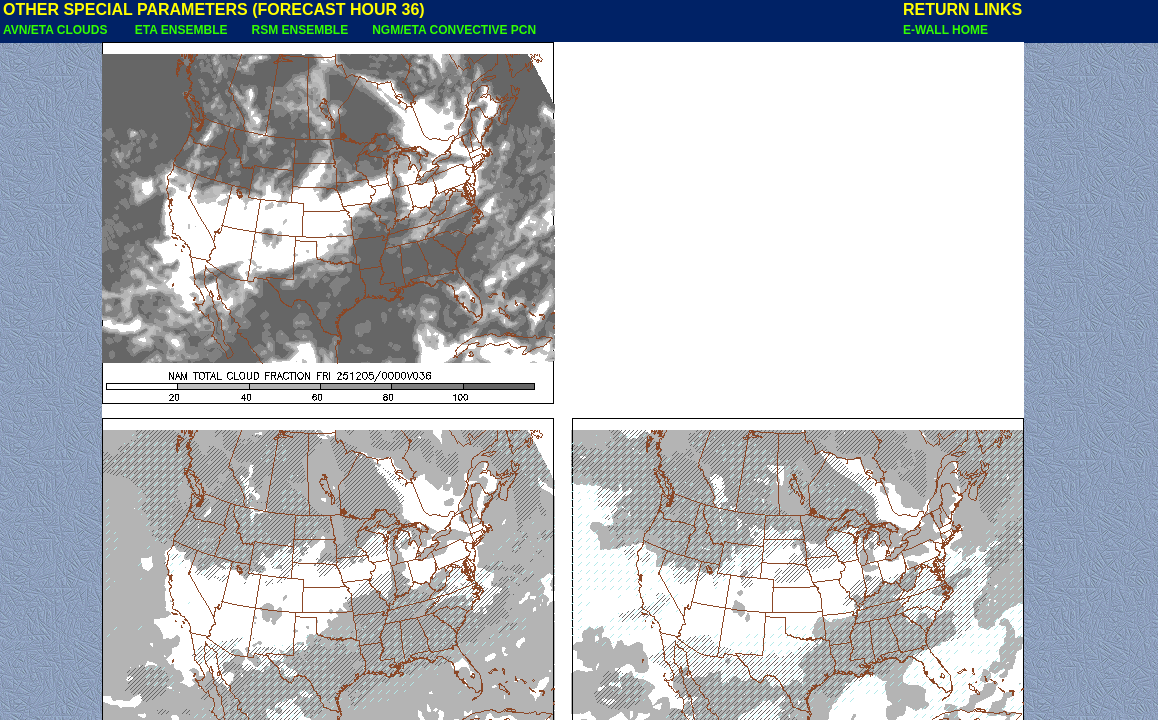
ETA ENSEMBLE (181, 30)
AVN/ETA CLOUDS (57, 30)
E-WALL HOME (945, 30)
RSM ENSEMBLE (299, 30)
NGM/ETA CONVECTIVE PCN (454, 30)
